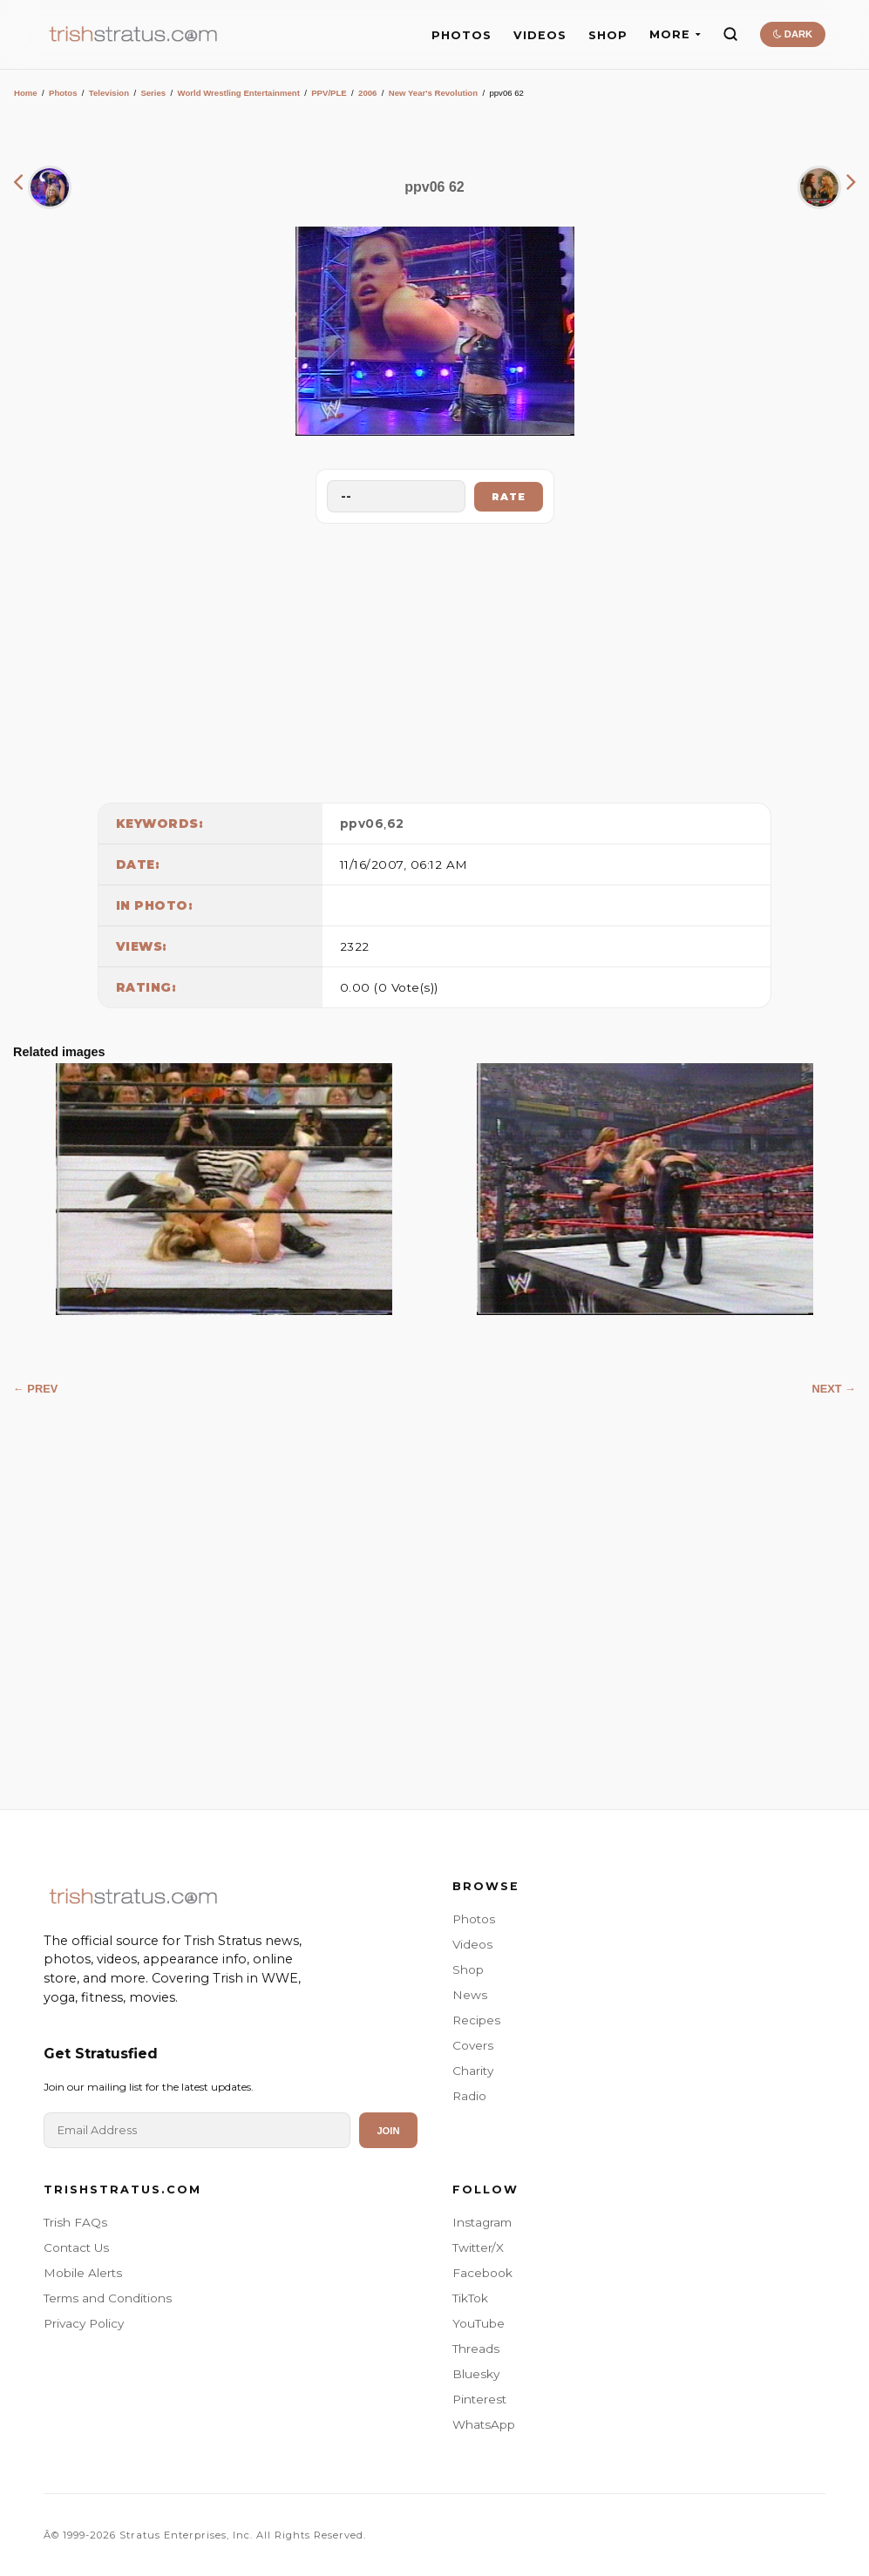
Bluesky (475, 2374)
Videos (472, 1944)
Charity (472, 2071)
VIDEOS (540, 35)
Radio (469, 2096)
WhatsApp (483, 2424)
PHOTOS (461, 35)
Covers (472, 2045)
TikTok (470, 2298)
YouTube (478, 2323)
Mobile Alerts (83, 2273)
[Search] (730, 34)
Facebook (482, 2273)
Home (25, 93)
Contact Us (76, 2247)
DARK (792, 34)
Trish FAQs (75, 2222)
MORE (675, 34)
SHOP (608, 35)
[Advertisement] (435, 659)
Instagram (482, 2222)
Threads (475, 2349)
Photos (63, 93)
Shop (468, 1969)
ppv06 (362, 823)
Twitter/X (478, 2247)
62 (395, 823)
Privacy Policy (84, 2323)
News (469, 1995)
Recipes (476, 2020)
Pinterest (479, 2399)
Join (388, 2130)
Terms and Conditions (108, 2298)
